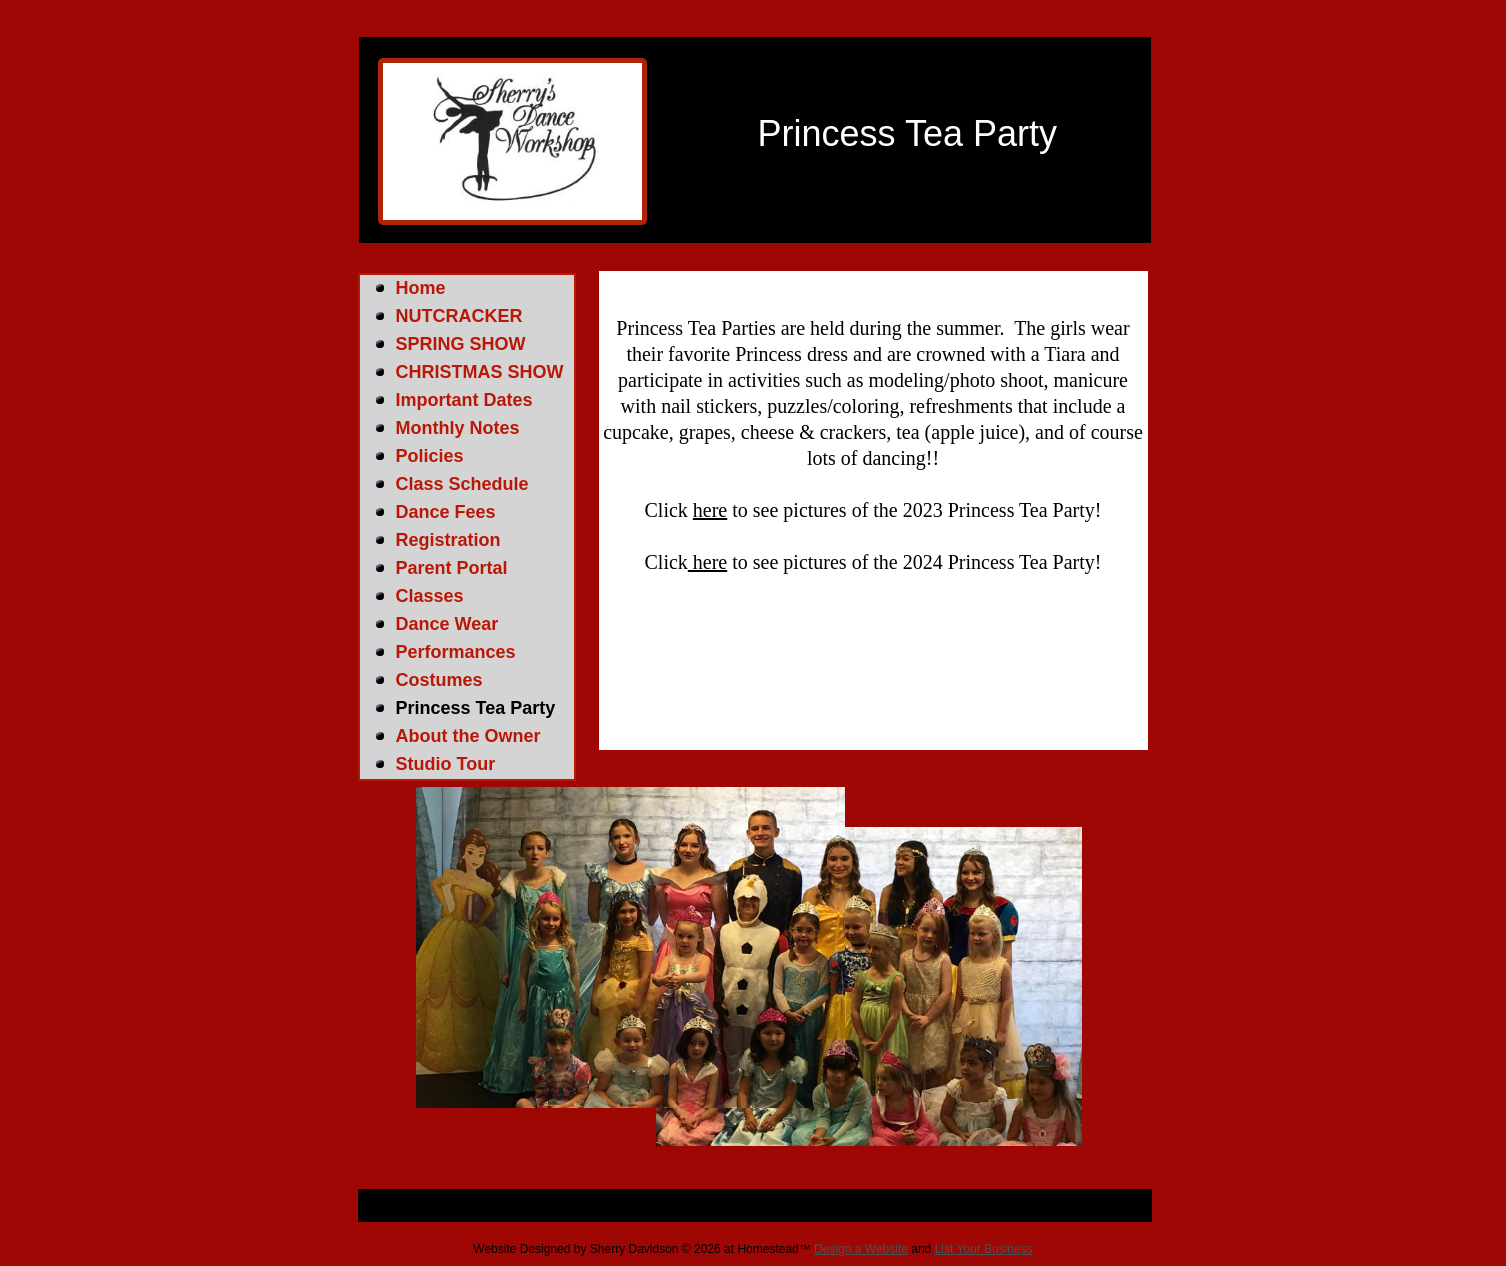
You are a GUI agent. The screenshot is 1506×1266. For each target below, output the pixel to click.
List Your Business (984, 1249)
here (710, 510)
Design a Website (861, 1249)
